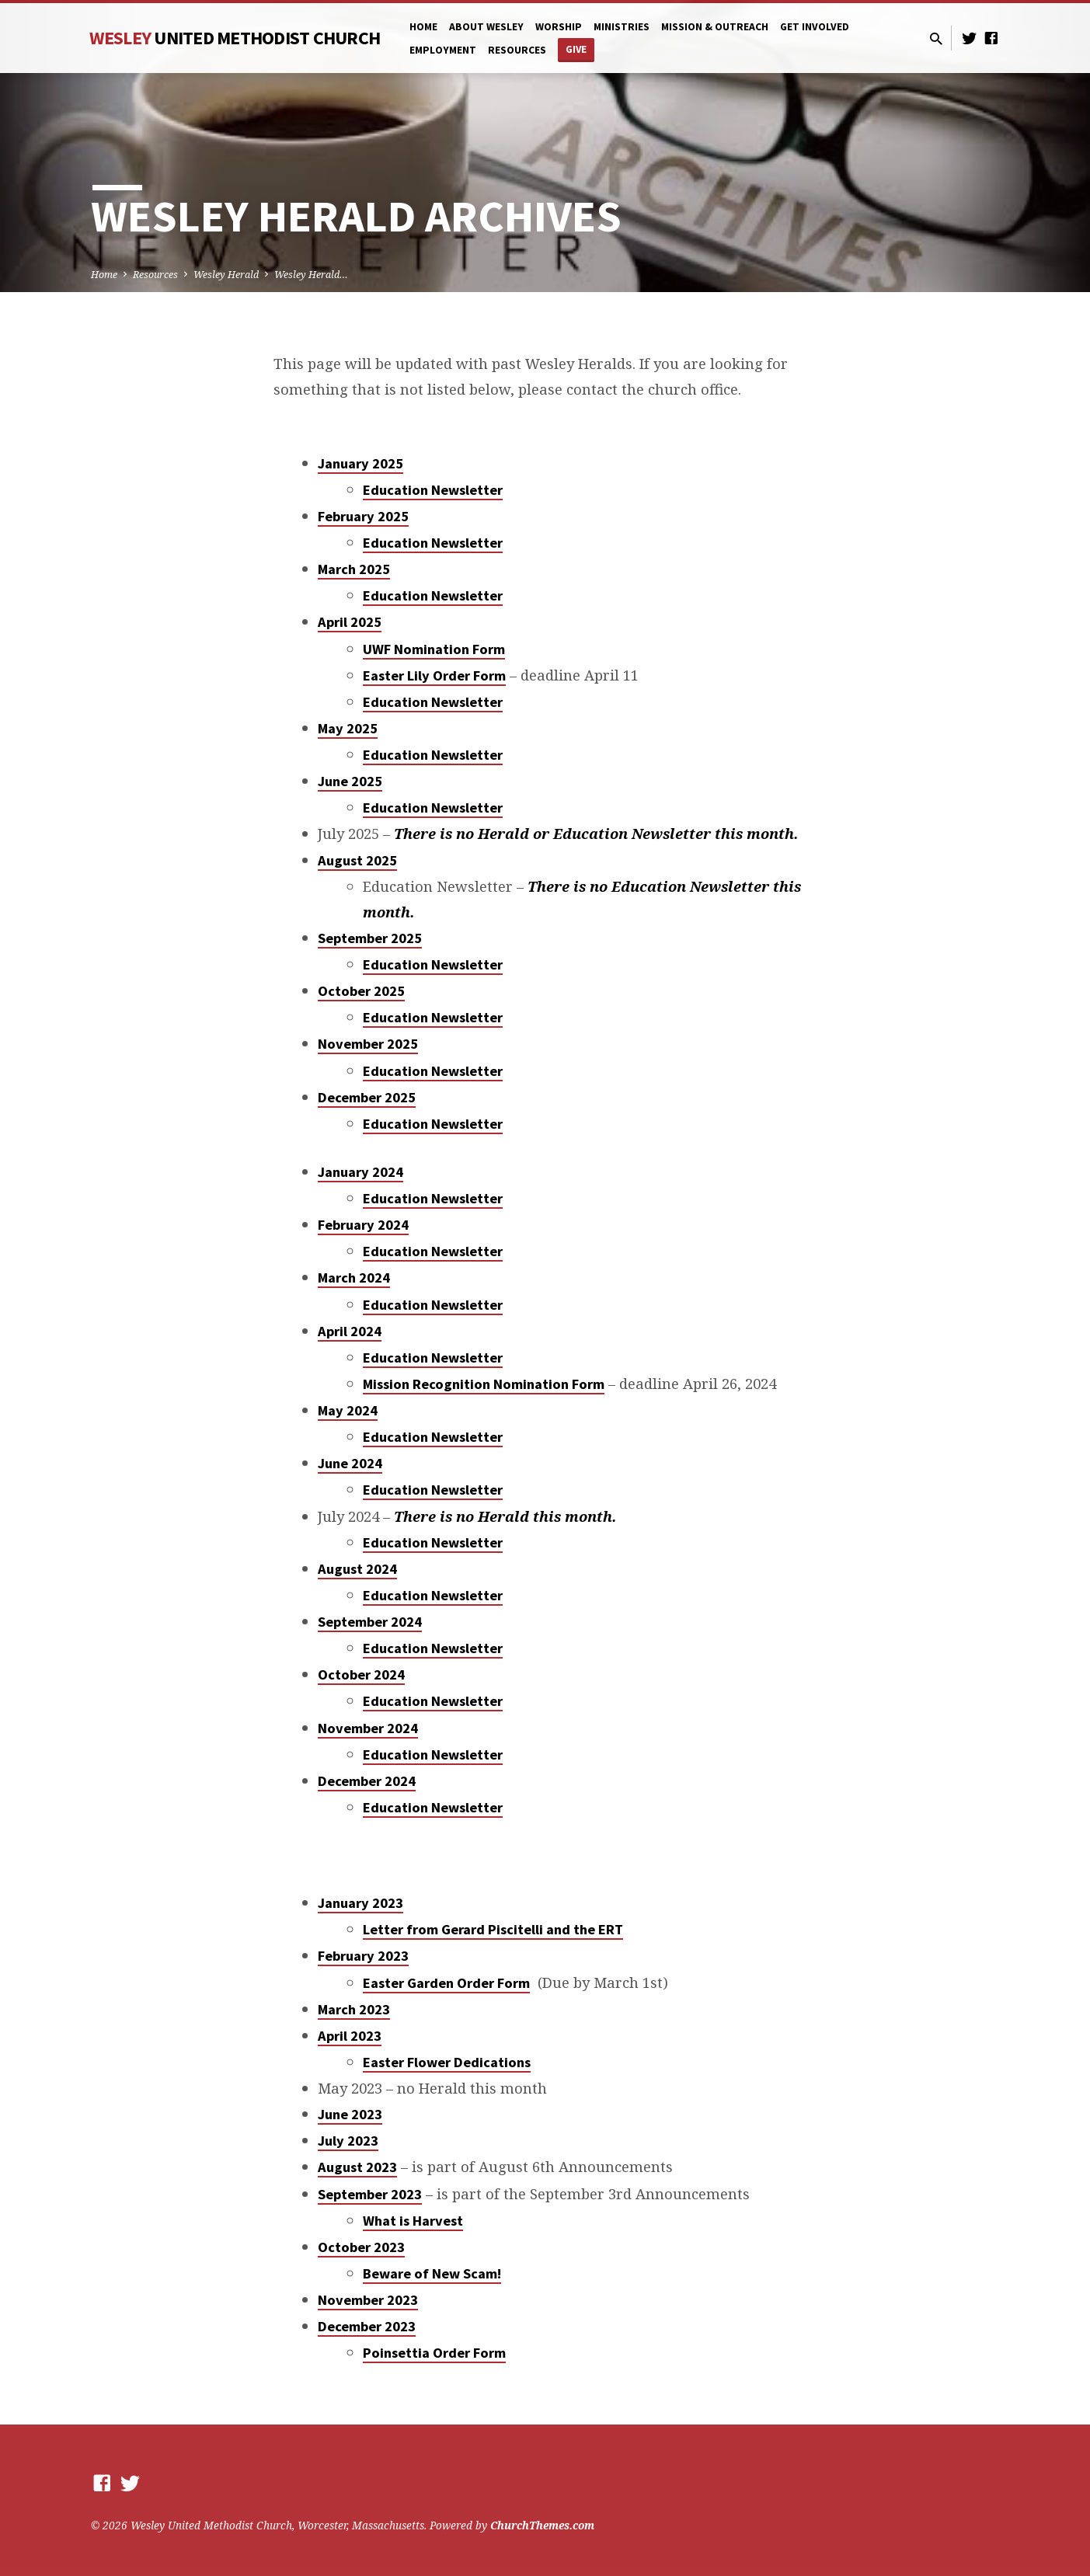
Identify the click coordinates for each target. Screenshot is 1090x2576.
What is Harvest (413, 2221)
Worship (558, 26)
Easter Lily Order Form (434, 675)
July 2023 (348, 2141)
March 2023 (354, 2009)
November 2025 (368, 1044)
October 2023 (361, 2247)
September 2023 (370, 2194)
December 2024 (367, 1781)
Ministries (621, 26)
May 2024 (348, 1410)
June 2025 (350, 781)
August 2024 (357, 1569)
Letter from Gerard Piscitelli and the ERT (493, 1929)
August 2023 (357, 2167)
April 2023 (349, 2036)
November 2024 (368, 1728)
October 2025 (361, 991)
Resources (517, 50)
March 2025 (354, 569)
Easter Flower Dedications (447, 2062)
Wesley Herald (226, 274)
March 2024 (354, 1277)
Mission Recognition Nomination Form (483, 1384)
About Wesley (486, 26)
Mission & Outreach (714, 26)
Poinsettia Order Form (434, 2353)
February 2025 (363, 516)
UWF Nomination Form (434, 649)
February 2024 (363, 1225)
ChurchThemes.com (542, 2525)
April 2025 (349, 622)
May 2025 (348, 728)
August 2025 (357, 860)
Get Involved (814, 26)
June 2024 (350, 1463)
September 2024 (370, 1622)
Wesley (235, 38)
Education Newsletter (433, 490)
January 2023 (360, 1903)
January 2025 (360, 463)
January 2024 (360, 1172)
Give (576, 49)
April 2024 (349, 1331)
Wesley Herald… (311, 274)
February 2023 (363, 1956)
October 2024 (361, 1674)
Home (423, 26)
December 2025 (367, 1097)
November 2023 (368, 2300)
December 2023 (367, 2326)
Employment (442, 50)
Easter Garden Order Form (446, 1983)
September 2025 (370, 938)
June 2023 (350, 2114)
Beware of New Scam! (432, 2273)
